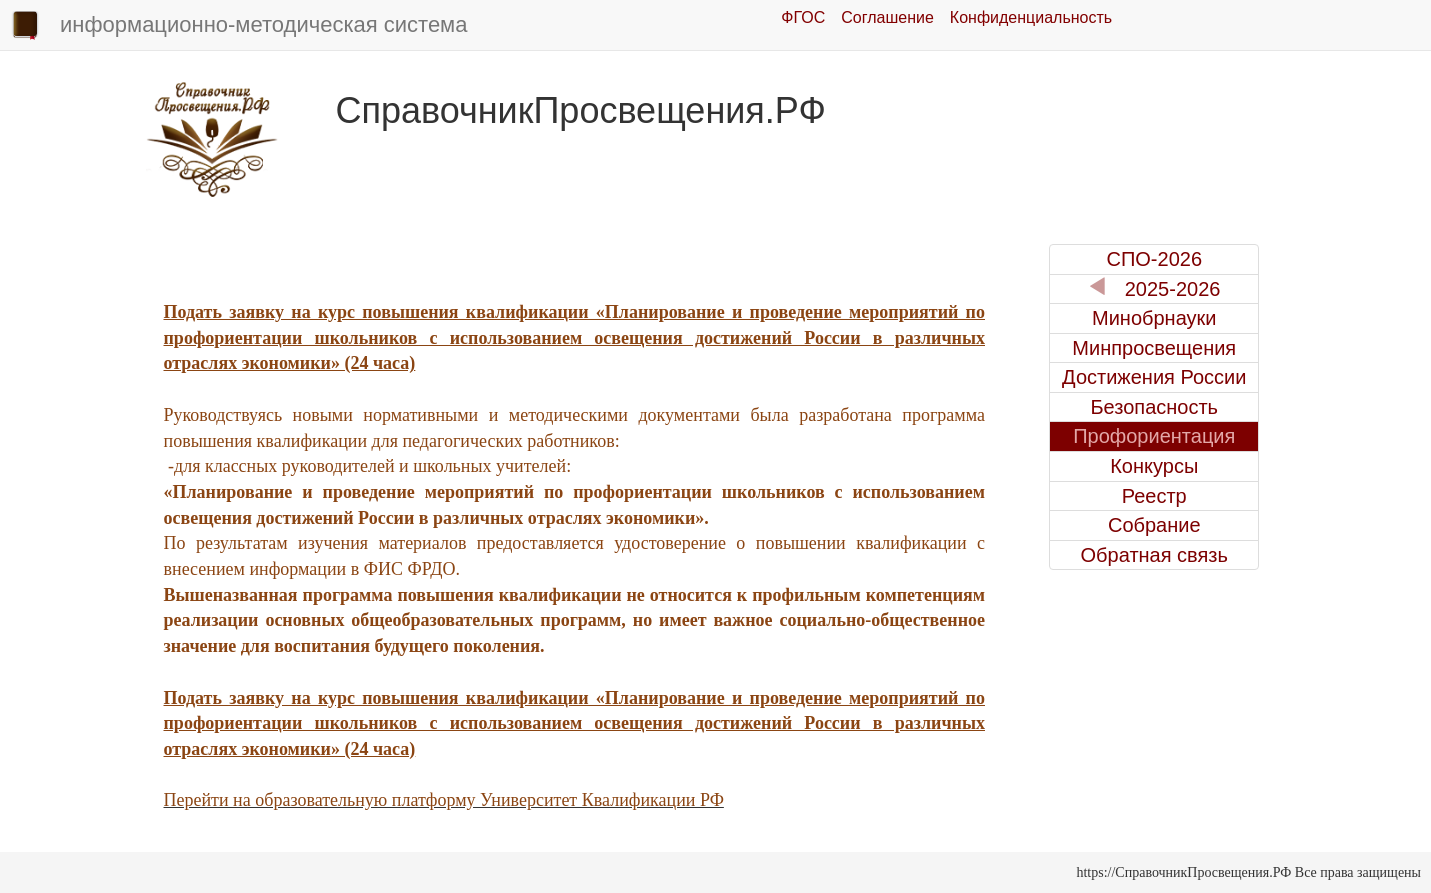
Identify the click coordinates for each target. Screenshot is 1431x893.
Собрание (1154, 525)
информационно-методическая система (238, 26)
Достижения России (1154, 377)
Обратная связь (1154, 555)
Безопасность (1154, 407)
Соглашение (887, 17)
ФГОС (803, 17)
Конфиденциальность (1031, 17)
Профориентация (1154, 436)
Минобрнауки (1154, 318)
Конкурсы (1154, 466)
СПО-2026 (1154, 259)
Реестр (1154, 496)
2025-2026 (1154, 288)
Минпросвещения (1154, 348)
